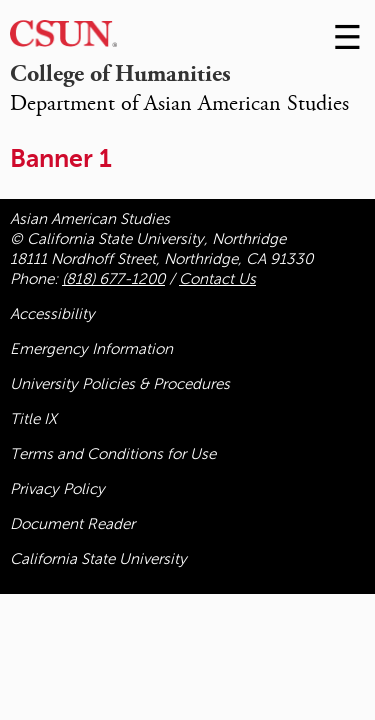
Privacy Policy (57, 489)
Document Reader (72, 524)
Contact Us (217, 279)
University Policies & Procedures (120, 384)
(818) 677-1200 (113, 279)
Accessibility (52, 314)
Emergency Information (91, 349)
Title (33, 419)
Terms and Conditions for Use (113, 454)
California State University (98, 559)
